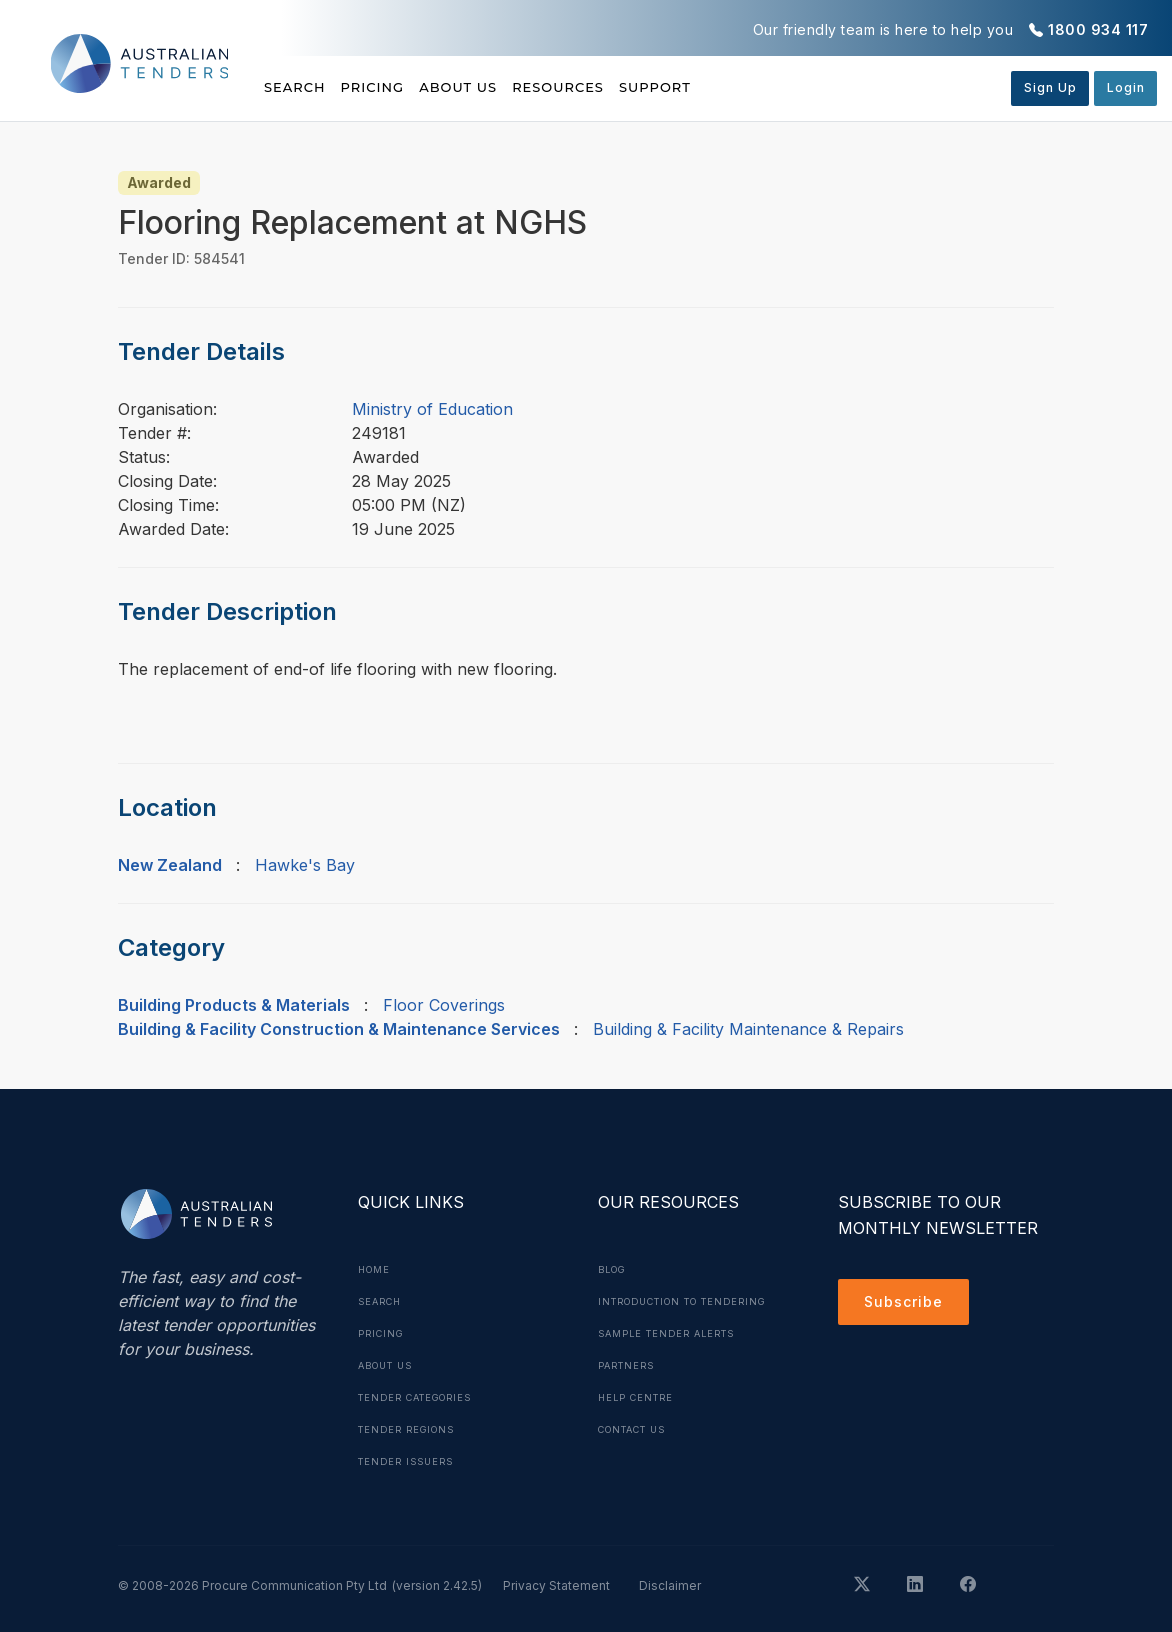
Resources (639, 87)
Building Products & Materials (234, 1005)
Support (763, 87)
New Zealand (170, 865)
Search (297, 87)
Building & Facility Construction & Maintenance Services (339, 1029)
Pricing (400, 87)
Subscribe (908, 1305)
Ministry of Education (432, 409)
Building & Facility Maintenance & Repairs (748, 1029)
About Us (512, 87)
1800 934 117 (1098, 29)
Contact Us (638, 1461)
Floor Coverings (444, 1005)
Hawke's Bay (305, 865)
